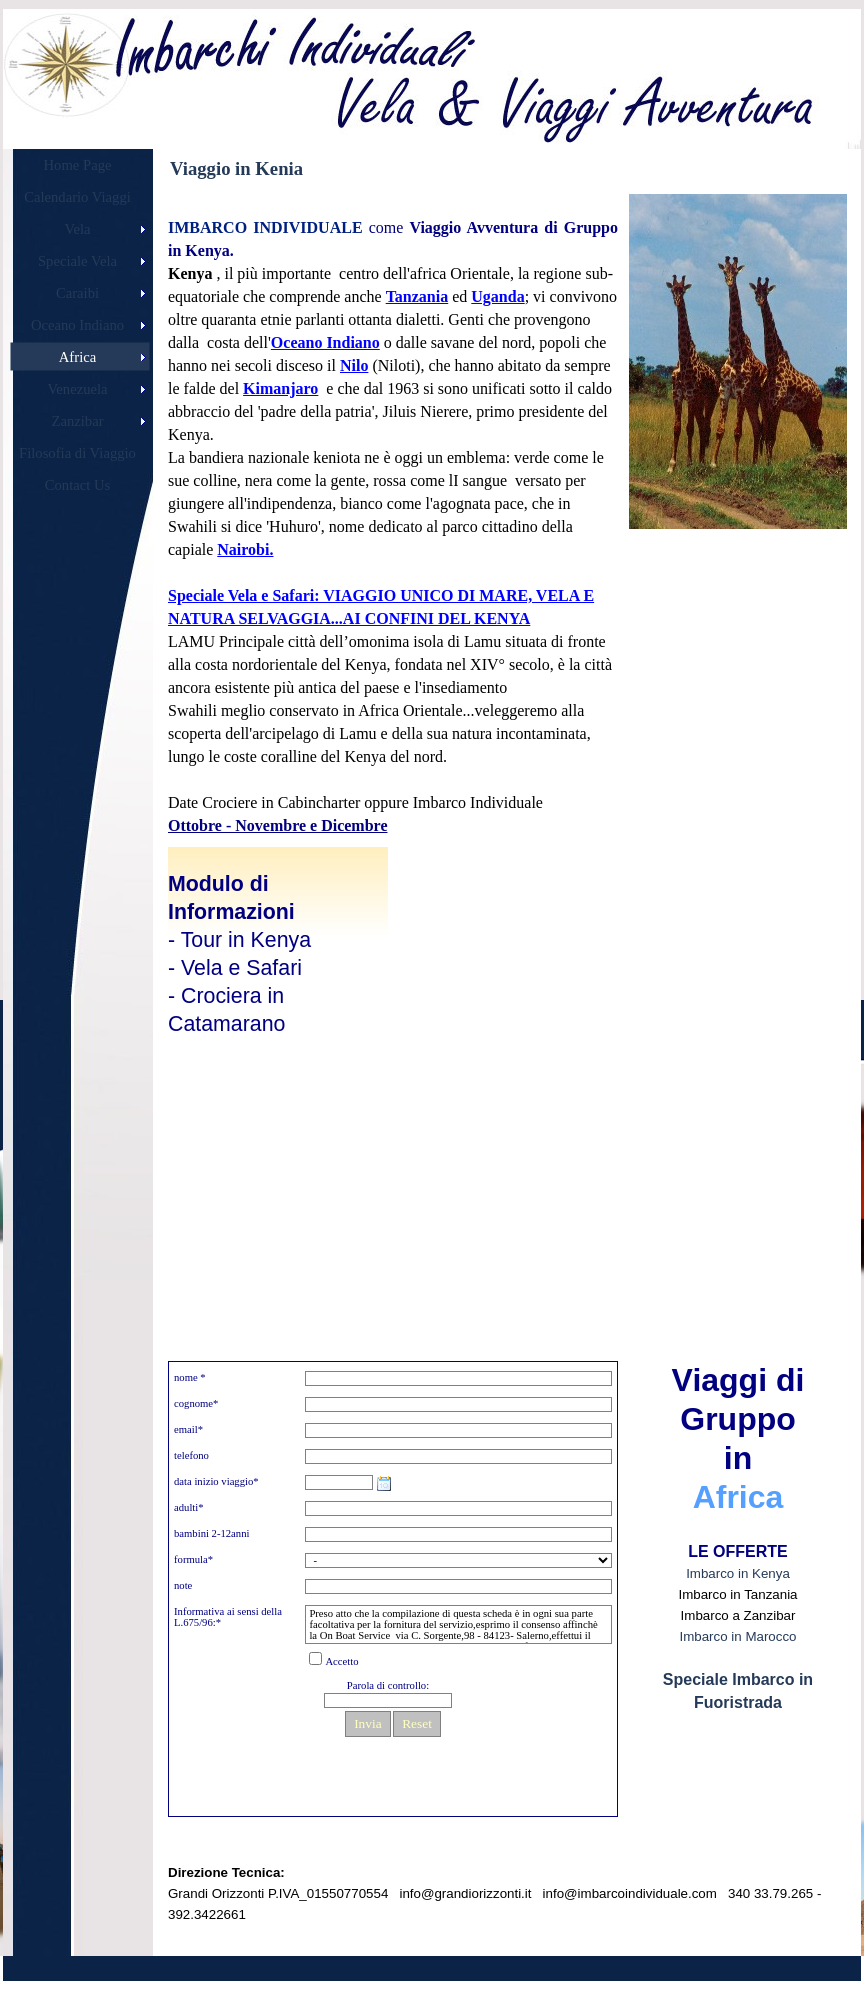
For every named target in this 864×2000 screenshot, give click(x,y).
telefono (191, 1455)
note (183, 1585)
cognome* (196, 1403)
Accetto (341, 1661)
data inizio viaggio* (216, 1481)
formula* (193, 1559)
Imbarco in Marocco (737, 1636)
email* (188, 1429)
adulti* (189, 1507)
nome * (190, 1377)
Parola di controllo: (388, 1685)
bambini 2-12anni (211, 1533)
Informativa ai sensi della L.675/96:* (228, 1617)
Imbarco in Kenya (738, 1573)
